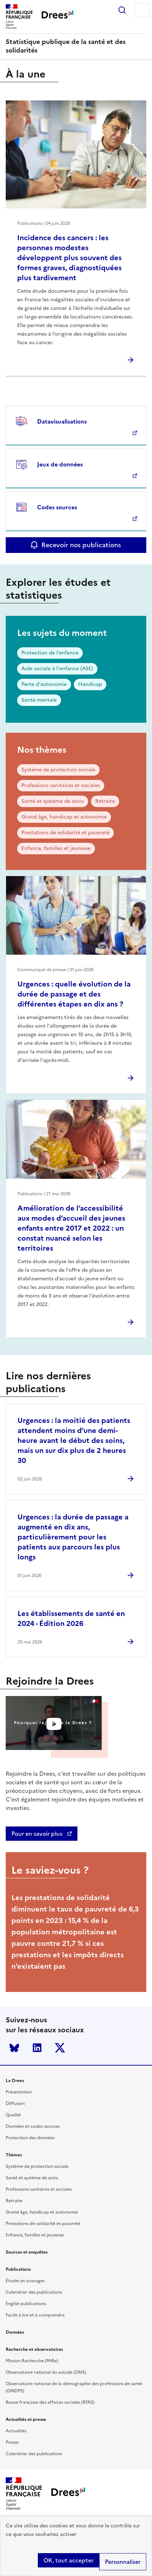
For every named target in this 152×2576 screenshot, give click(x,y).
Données (15, 2332)
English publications (26, 2303)
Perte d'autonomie (44, 684)
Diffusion (15, 2103)
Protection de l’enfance (49, 653)
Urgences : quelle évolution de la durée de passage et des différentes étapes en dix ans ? (74, 994)
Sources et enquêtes (26, 2252)
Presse (12, 2442)
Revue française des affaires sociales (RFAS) (50, 2402)
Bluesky (14, 2047)
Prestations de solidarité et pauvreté (65, 832)
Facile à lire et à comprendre (35, 2315)
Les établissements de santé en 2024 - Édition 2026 (71, 1618)
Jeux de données (60, 464)
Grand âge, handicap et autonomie (64, 817)
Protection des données (30, 2138)
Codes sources (57, 507)
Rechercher (122, 10)
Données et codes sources (33, 2126)
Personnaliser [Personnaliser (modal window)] (123, 2561)
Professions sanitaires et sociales (60, 785)
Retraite (105, 801)
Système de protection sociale (58, 769)
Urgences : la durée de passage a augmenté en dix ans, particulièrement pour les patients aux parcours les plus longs (72, 1537)
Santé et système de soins (52, 801)
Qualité (13, 2115)
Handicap (90, 684)
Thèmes (14, 2155)
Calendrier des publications (34, 2292)
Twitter (60, 2047)
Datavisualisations (62, 421)
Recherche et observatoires (34, 2349)
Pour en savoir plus (37, 1833)
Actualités (16, 2431)
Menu (142, 10)
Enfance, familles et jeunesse (56, 848)
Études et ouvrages (25, 2281)
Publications (18, 2269)
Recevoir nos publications (81, 545)
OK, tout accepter (68, 2560)
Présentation (19, 2092)
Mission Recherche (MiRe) (32, 2361)
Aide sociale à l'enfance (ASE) (57, 668)
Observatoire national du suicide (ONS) (46, 2372)
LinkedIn (37, 2047)
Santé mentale (39, 700)
